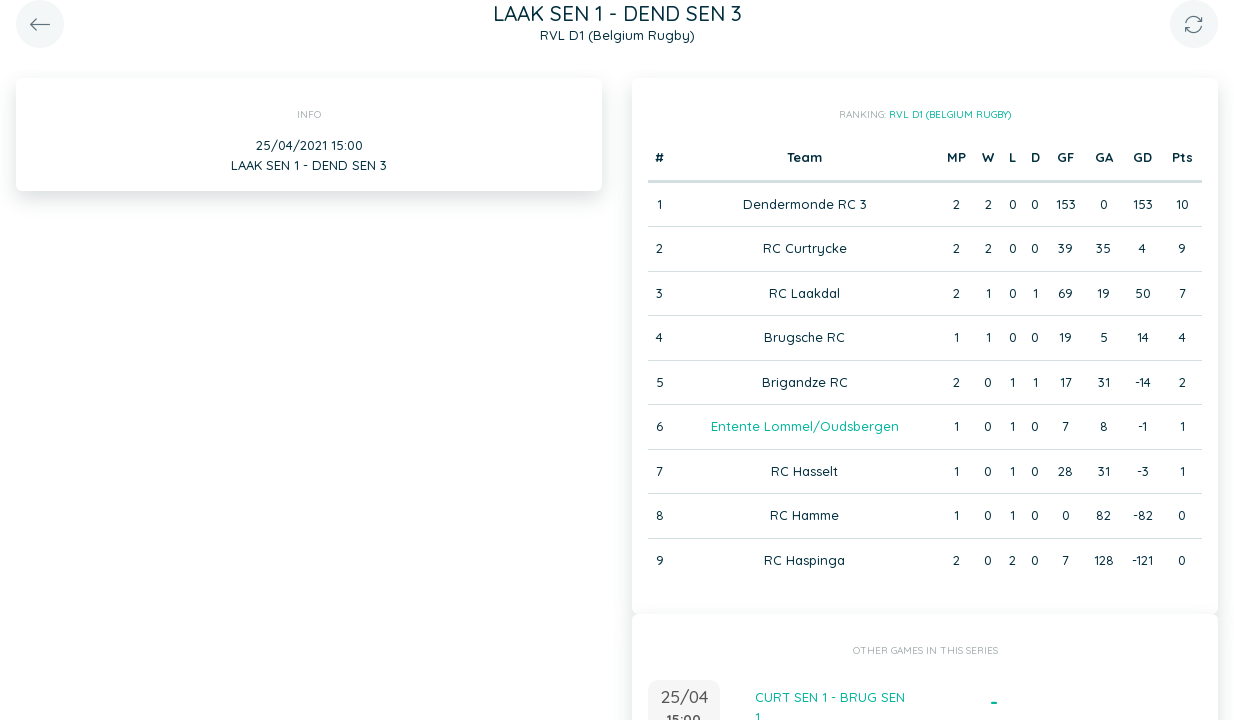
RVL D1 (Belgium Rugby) (950, 114)
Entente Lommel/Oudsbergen (805, 426)
